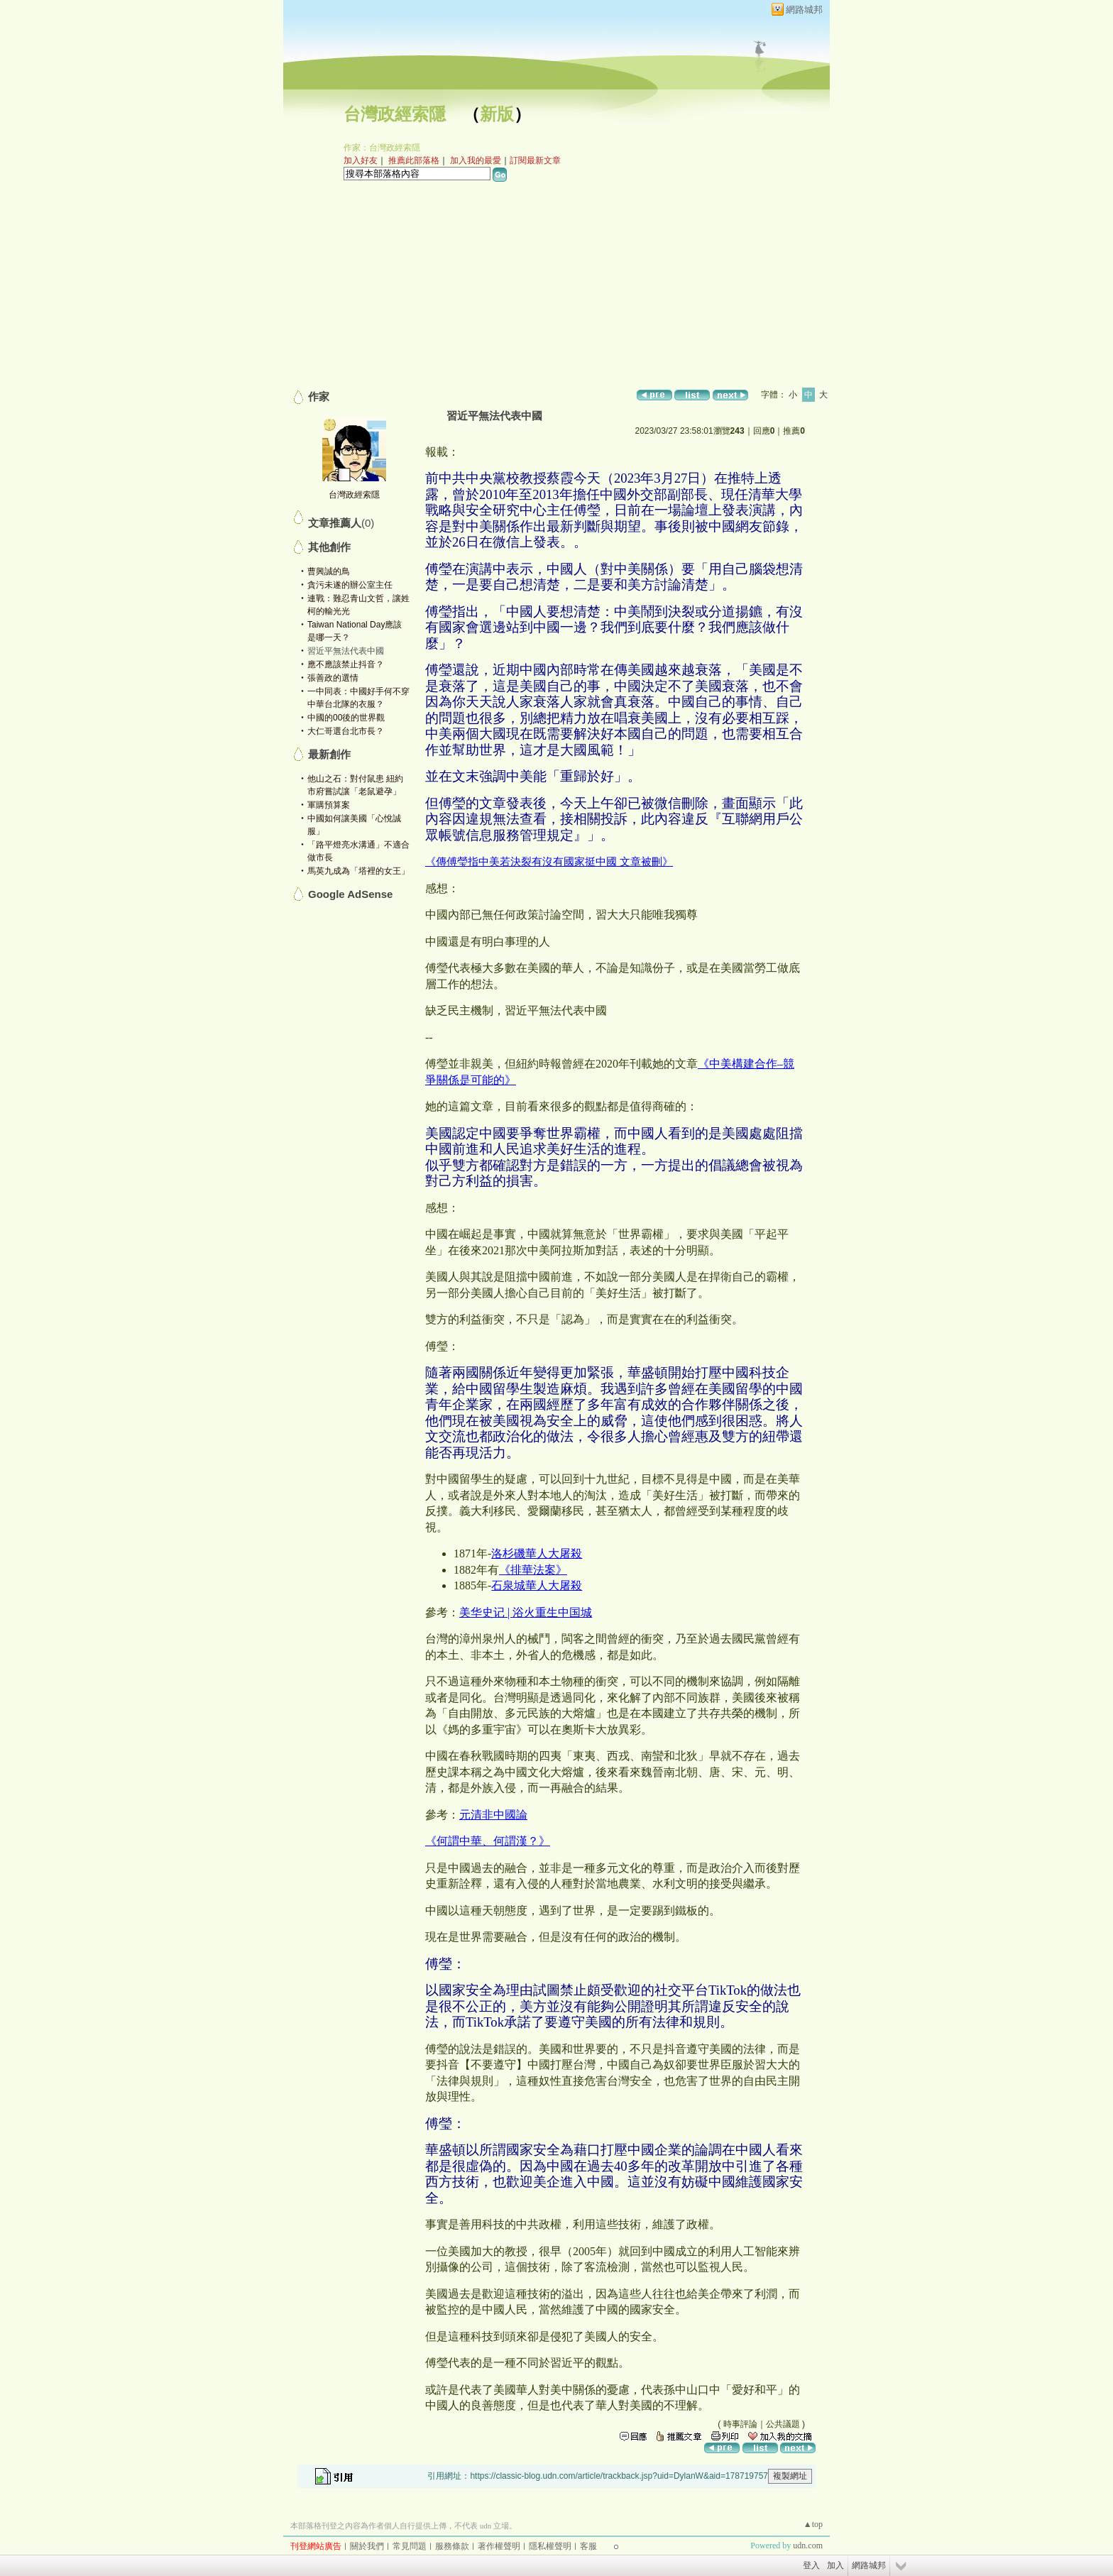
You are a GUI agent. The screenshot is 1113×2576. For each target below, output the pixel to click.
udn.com (808, 2545)
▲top (813, 2524)
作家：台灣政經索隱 (382, 148)
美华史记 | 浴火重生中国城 (525, 1612)
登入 (811, 2565)
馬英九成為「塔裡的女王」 (358, 871)
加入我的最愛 (475, 160)
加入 (835, 2565)
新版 (497, 114)
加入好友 (361, 160)
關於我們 (367, 2546)
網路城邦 (804, 9)
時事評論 (740, 2424)
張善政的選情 (332, 678)
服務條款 (452, 2546)
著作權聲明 (499, 2546)
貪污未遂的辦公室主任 (350, 585)
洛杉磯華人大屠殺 (536, 1553)
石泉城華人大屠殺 (536, 1585)
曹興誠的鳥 (328, 571)
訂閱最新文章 (535, 160)
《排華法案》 (533, 1570)
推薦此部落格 (413, 160)
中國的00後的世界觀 (346, 718)
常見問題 (410, 2546)
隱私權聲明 (550, 2546)
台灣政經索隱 (395, 114)
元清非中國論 (493, 1815)
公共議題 (783, 2424)
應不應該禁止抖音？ (345, 664)
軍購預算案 (328, 805)
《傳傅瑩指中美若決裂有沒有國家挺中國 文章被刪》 (549, 861)
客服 (588, 2546)
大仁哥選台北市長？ (345, 731)
